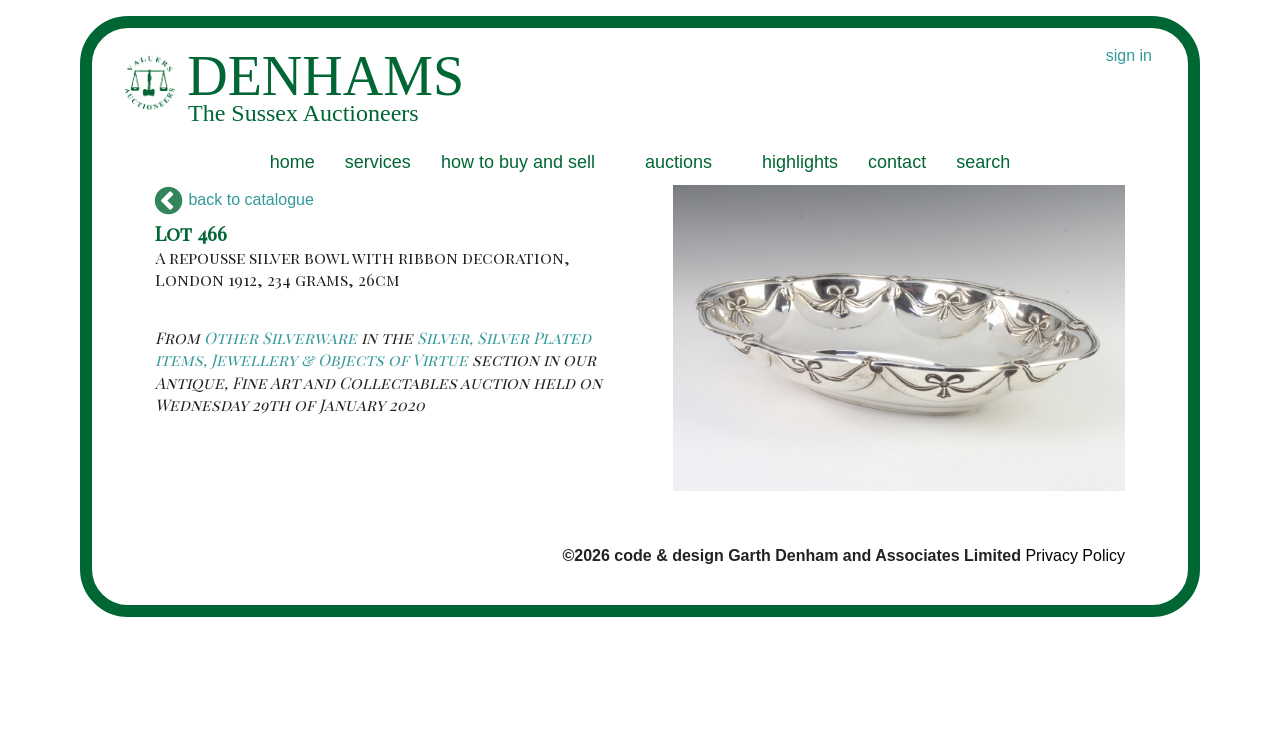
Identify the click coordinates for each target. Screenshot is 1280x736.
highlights (800, 162)
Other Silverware (280, 337)
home (292, 162)
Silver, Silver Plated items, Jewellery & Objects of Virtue (373, 348)
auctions (678, 162)
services (378, 162)
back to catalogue (234, 199)
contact (897, 162)
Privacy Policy (1075, 555)
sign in (1129, 55)
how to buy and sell (518, 162)
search (983, 162)
